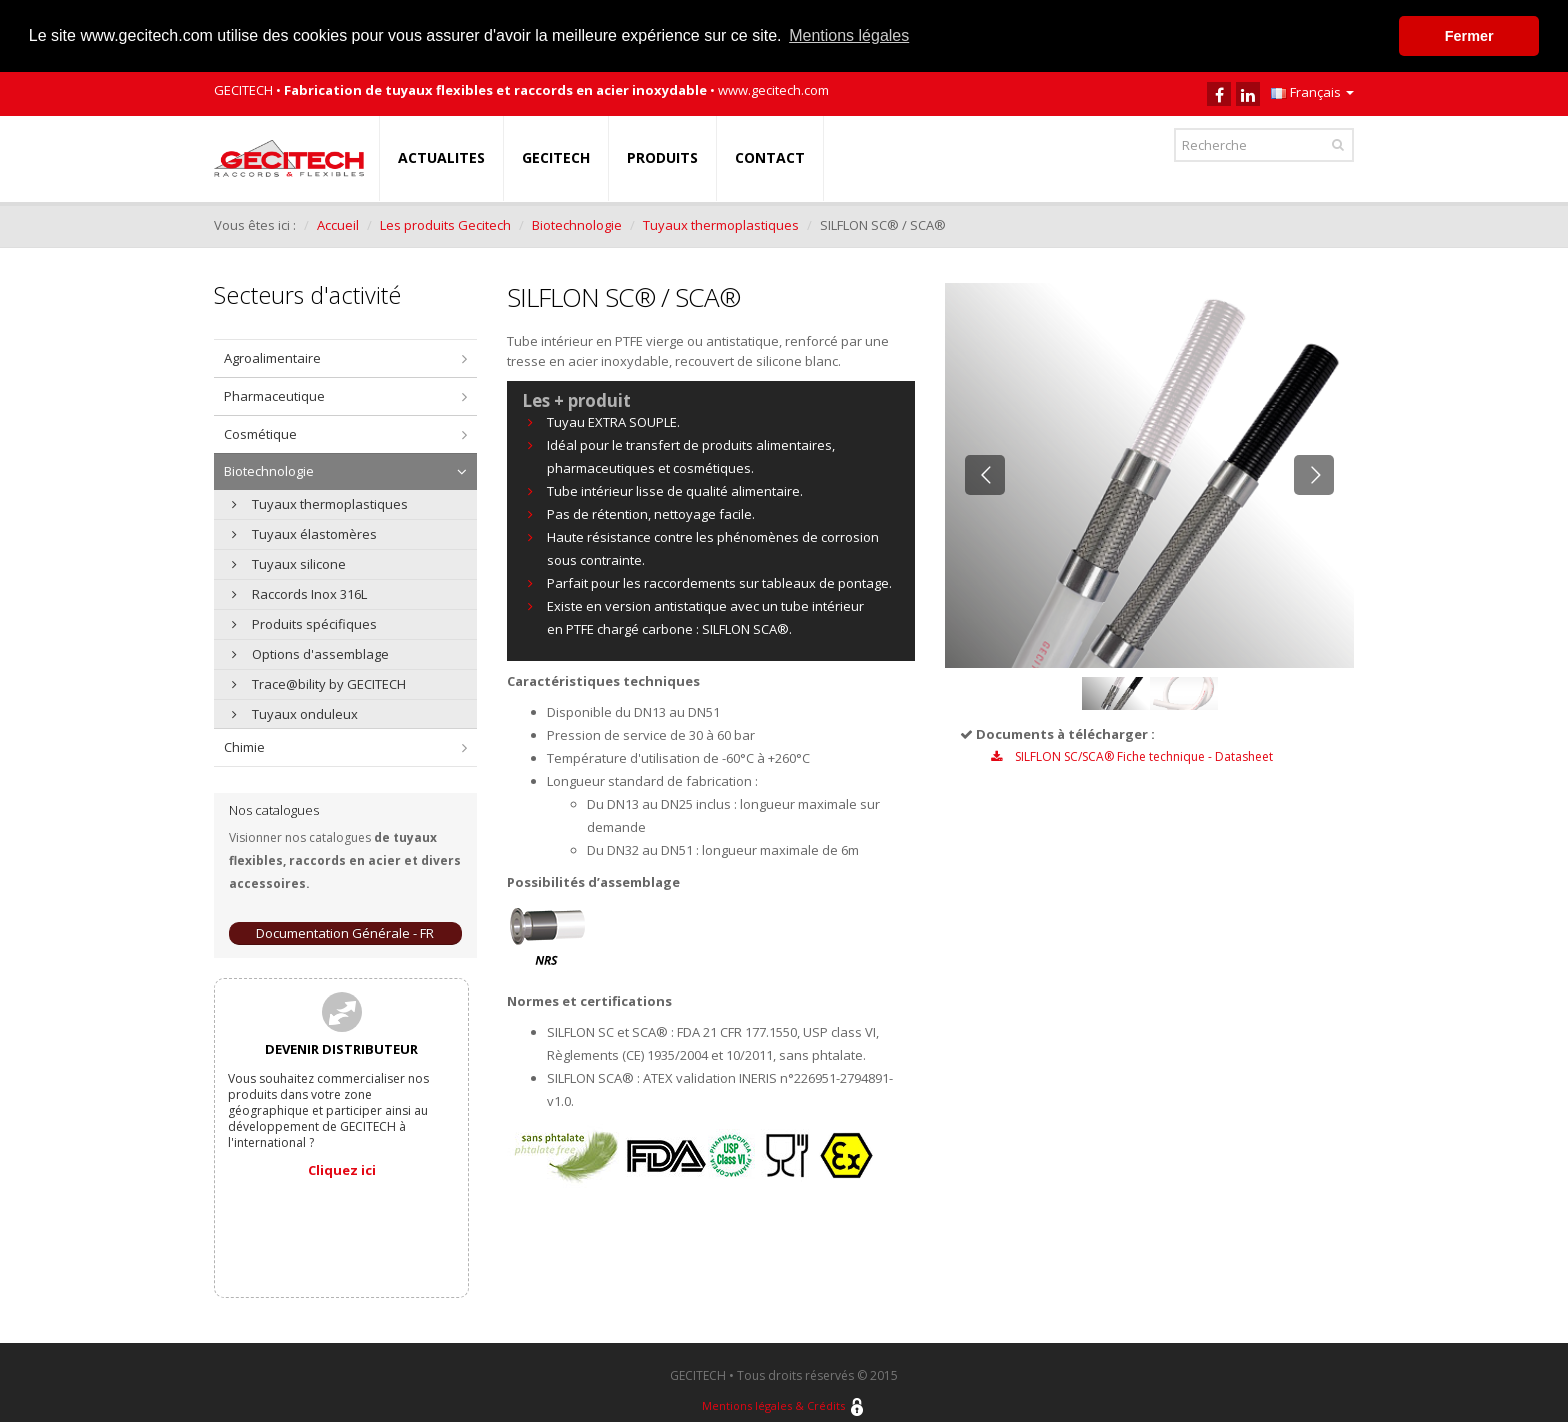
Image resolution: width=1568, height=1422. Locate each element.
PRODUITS (662, 156)
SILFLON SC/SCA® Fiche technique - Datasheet (1132, 755)
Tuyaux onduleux (295, 713)
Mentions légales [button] (849, 35)
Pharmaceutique (274, 395)
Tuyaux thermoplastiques (721, 224)
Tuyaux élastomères (304, 533)
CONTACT (770, 156)
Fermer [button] (1469, 36)
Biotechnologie (577, 224)
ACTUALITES (441, 156)
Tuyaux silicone (289, 563)
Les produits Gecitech (445, 224)
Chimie (244, 746)
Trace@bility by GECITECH (319, 683)
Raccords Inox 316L (299, 593)
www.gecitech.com (773, 89)
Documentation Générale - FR (345, 932)
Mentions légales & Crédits (773, 1405)
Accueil (338, 224)
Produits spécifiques (304, 623)
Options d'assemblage (310, 653)
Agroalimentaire (272, 357)
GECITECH (556, 156)
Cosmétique (260, 433)
